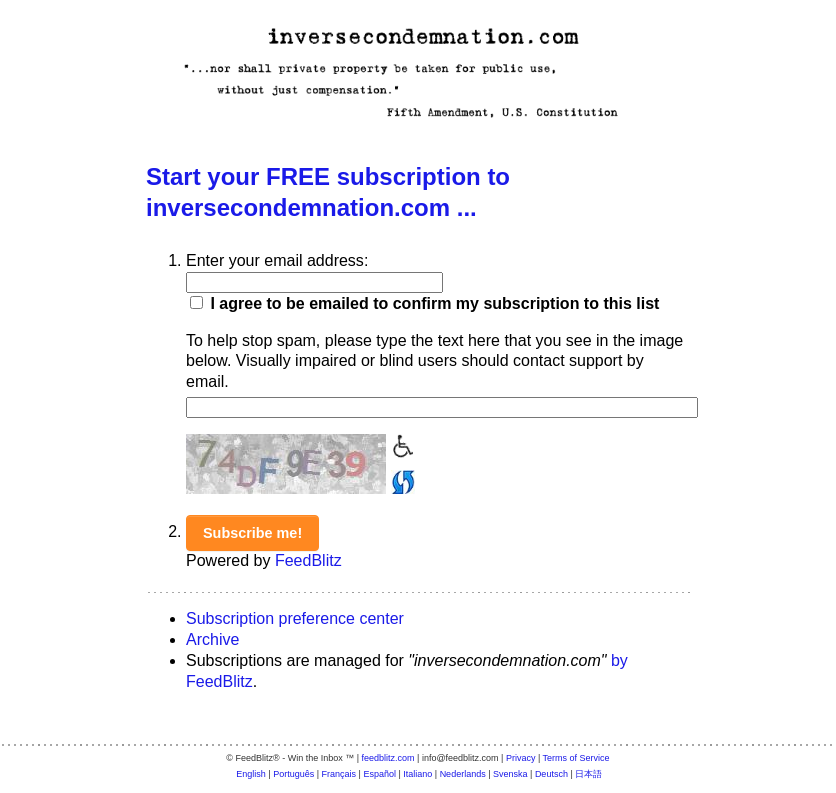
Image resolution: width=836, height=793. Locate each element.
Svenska (510, 774)
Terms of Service (576, 758)
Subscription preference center (295, 618)
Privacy (521, 758)
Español (379, 774)
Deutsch (551, 774)
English (251, 774)
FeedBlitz (308, 560)
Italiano (417, 774)
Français (339, 774)
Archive (212, 639)
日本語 (588, 774)
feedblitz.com (388, 758)
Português (293, 774)
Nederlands (463, 774)
